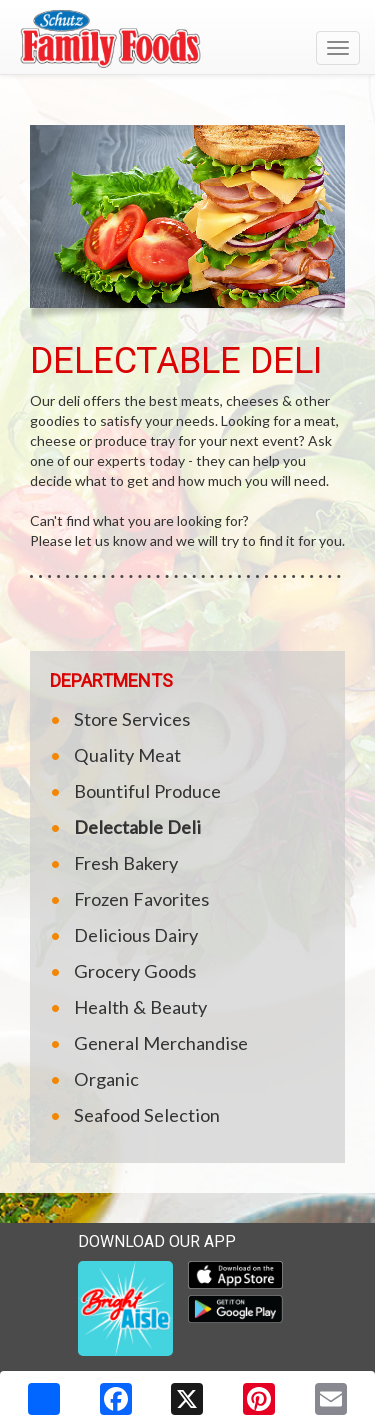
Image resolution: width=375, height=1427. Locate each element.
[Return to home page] (187, 39)
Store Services (132, 719)
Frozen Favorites (141, 899)
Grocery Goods (135, 971)
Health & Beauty (140, 1007)
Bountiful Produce (147, 791)
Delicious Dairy (136, 935)
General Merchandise (161, 1043)
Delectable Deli (137, 827)
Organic (106, 1079)
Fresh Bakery (126, 863)
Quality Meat (127, 755)
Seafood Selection (147, 1115)
